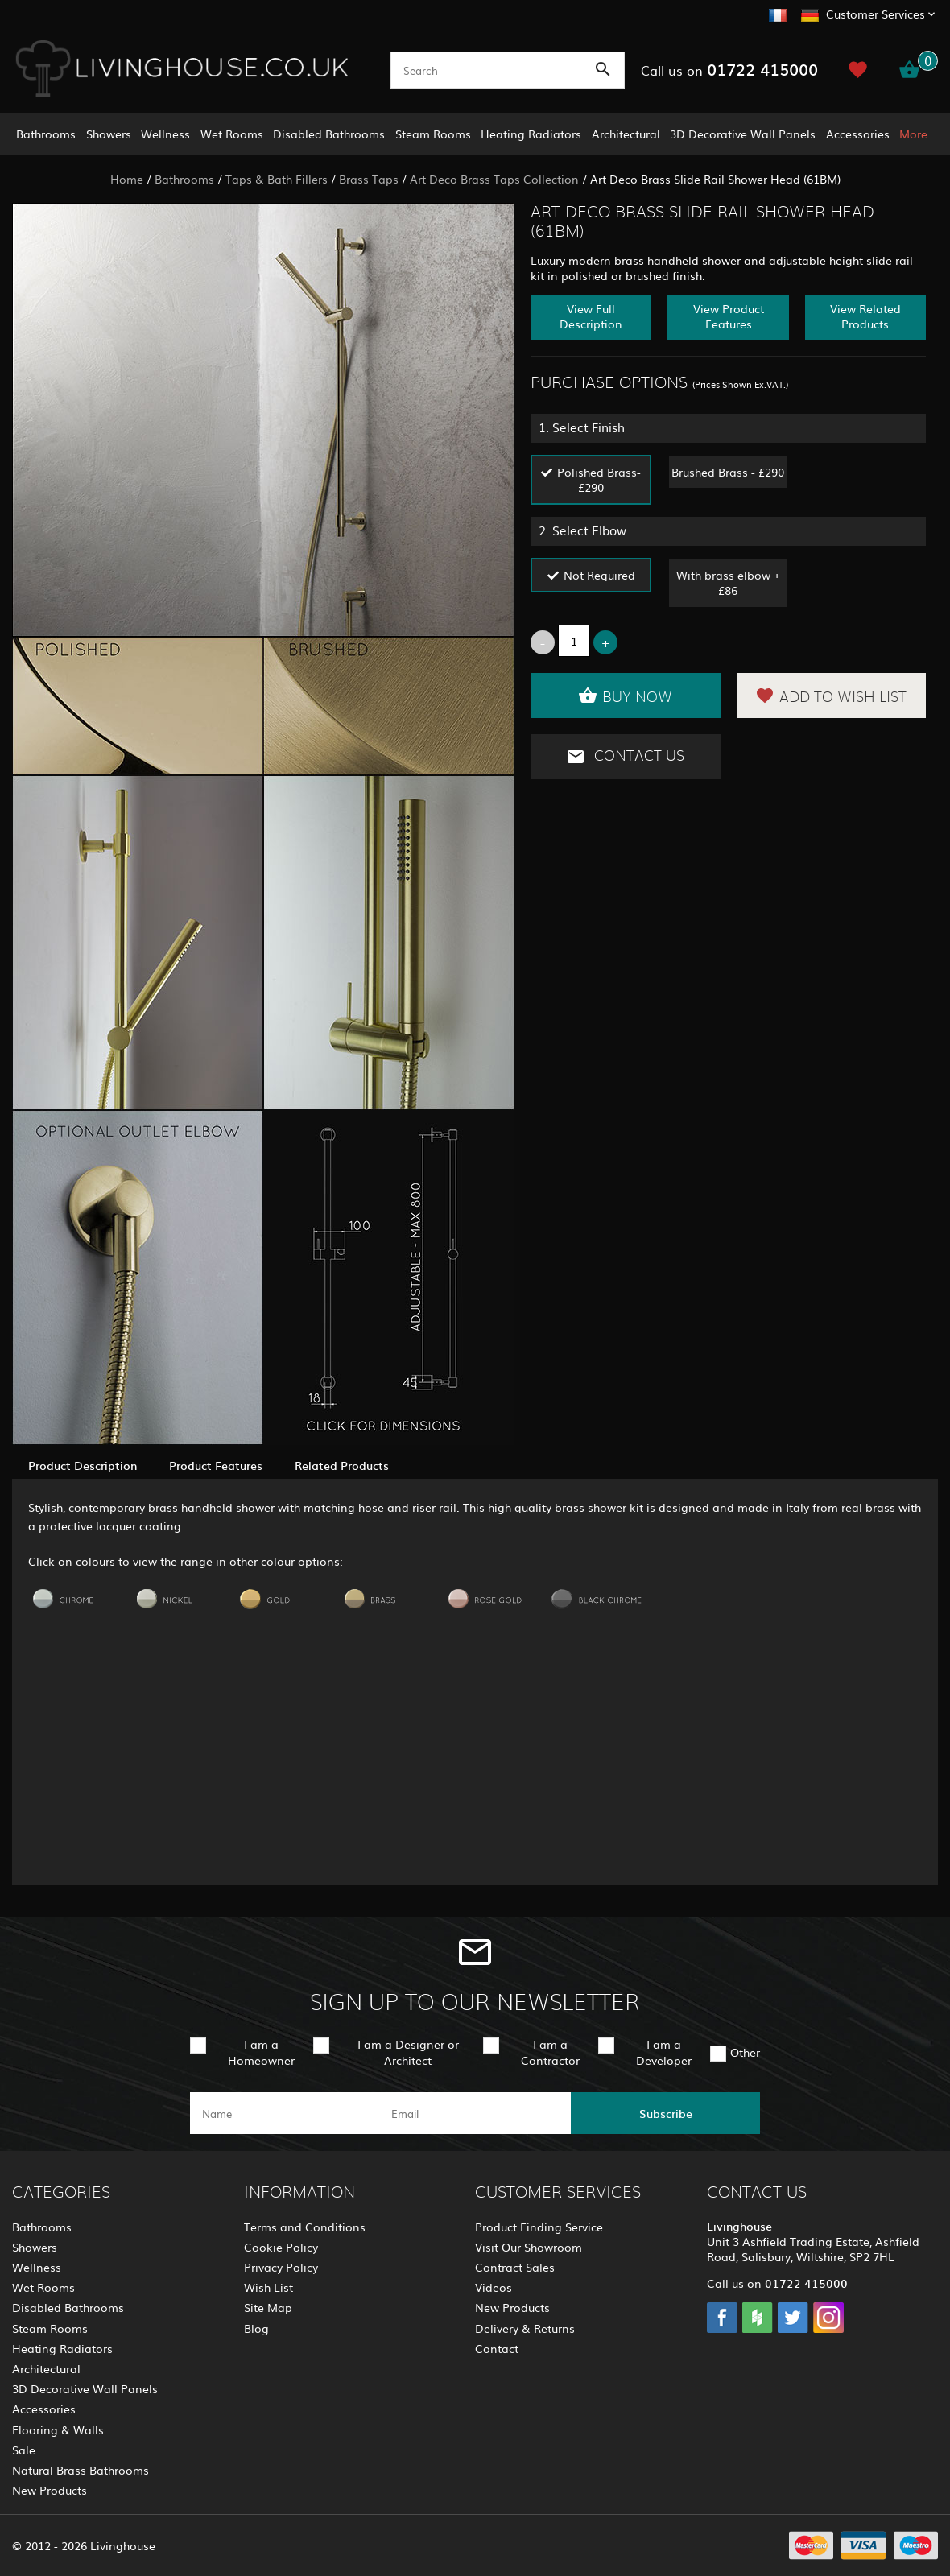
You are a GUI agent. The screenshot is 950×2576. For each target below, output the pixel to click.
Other (745, 2052)
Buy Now (625, 695)
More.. (916, 134)
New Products (49, 2490)
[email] (473, 2113)
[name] (284, 2113)
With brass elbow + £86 (728, 582)
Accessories (858, 134)
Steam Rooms (433, 134)
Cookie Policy (281, 2247)
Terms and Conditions (305, 2227)
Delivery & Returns (525, 2328)
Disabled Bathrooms (329, 134)
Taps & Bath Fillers (276, 179)
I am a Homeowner (261, 2051)
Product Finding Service (539, 2227)
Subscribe (665, 2113)
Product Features (215, 1465)
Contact (496, 2348)
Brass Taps (369, 179)
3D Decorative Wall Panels (743, 134)
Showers (108, 134)
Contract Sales (515, 2267)
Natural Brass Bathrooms (80, 2470)
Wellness (165, 134)
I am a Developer (664, 2051)
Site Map (268, 2307)
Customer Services (875, 14)
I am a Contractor (550, 2051)
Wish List (268, 2287)
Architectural (626, 134)
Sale (23, 2450)
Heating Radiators (531, 134)
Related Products (342, 1465)
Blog (256, 2328)
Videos (493, 2287)
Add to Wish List (831, 695)
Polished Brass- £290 (599, 479)
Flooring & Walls (58, 2429)
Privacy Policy (281, 2267)
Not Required (599, 575)
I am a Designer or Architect (408, 2051)
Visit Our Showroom (528, 2247)
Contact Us (625, 756)
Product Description (82, 1465)
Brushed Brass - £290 (727, 472)
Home (126, 179)
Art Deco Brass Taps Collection (494, 179)
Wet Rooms (231, 134)
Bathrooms (46, 134)
